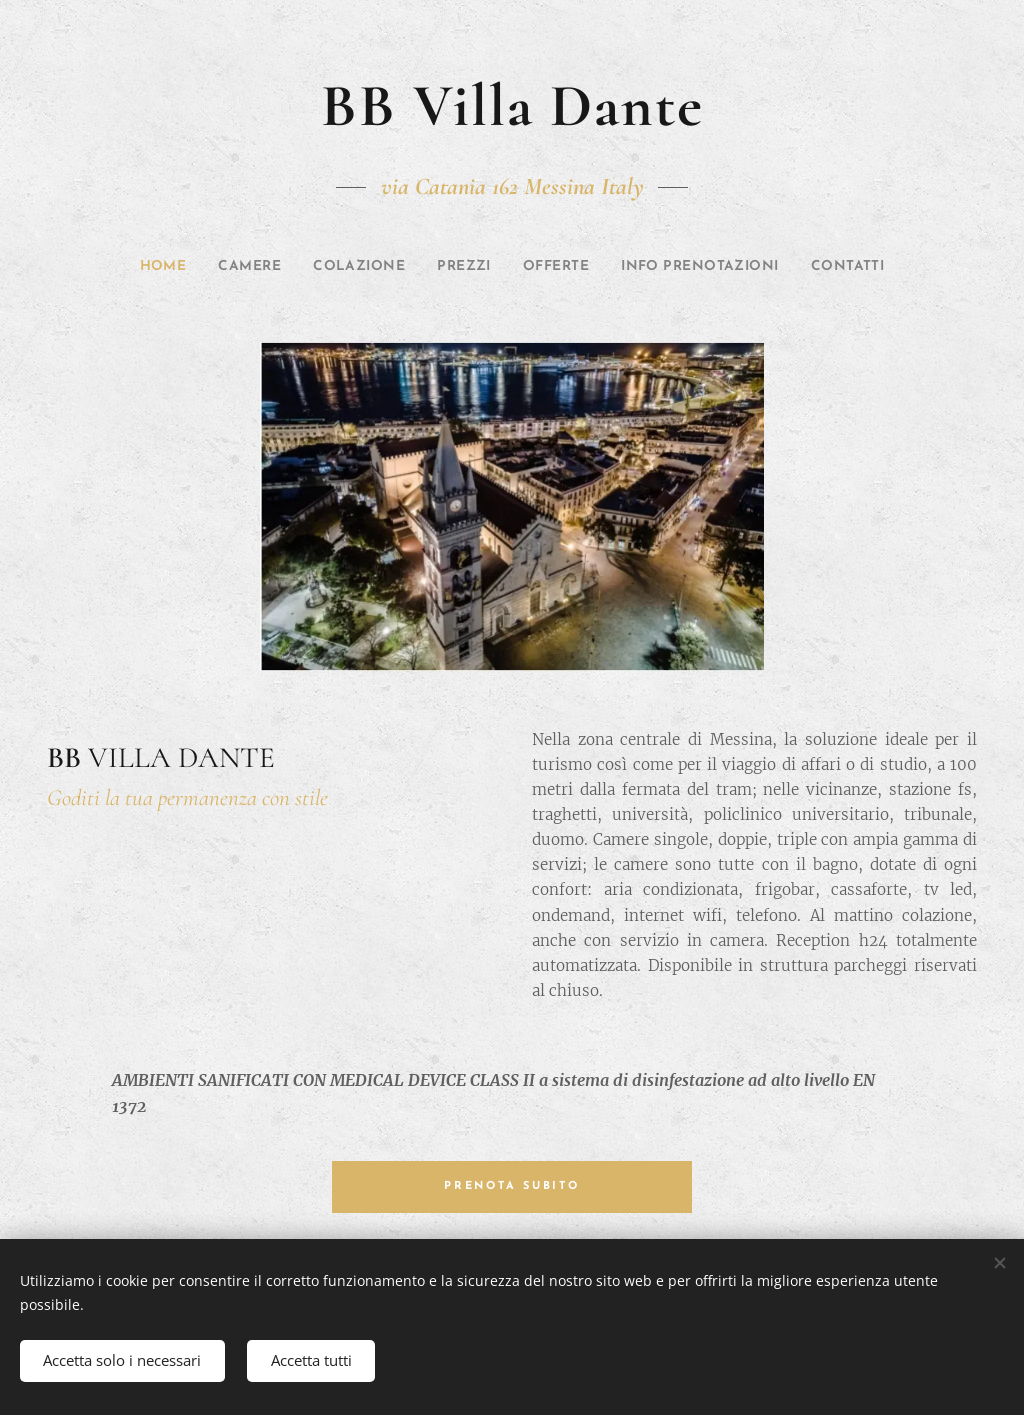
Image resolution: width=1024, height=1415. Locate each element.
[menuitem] (128, 267)
